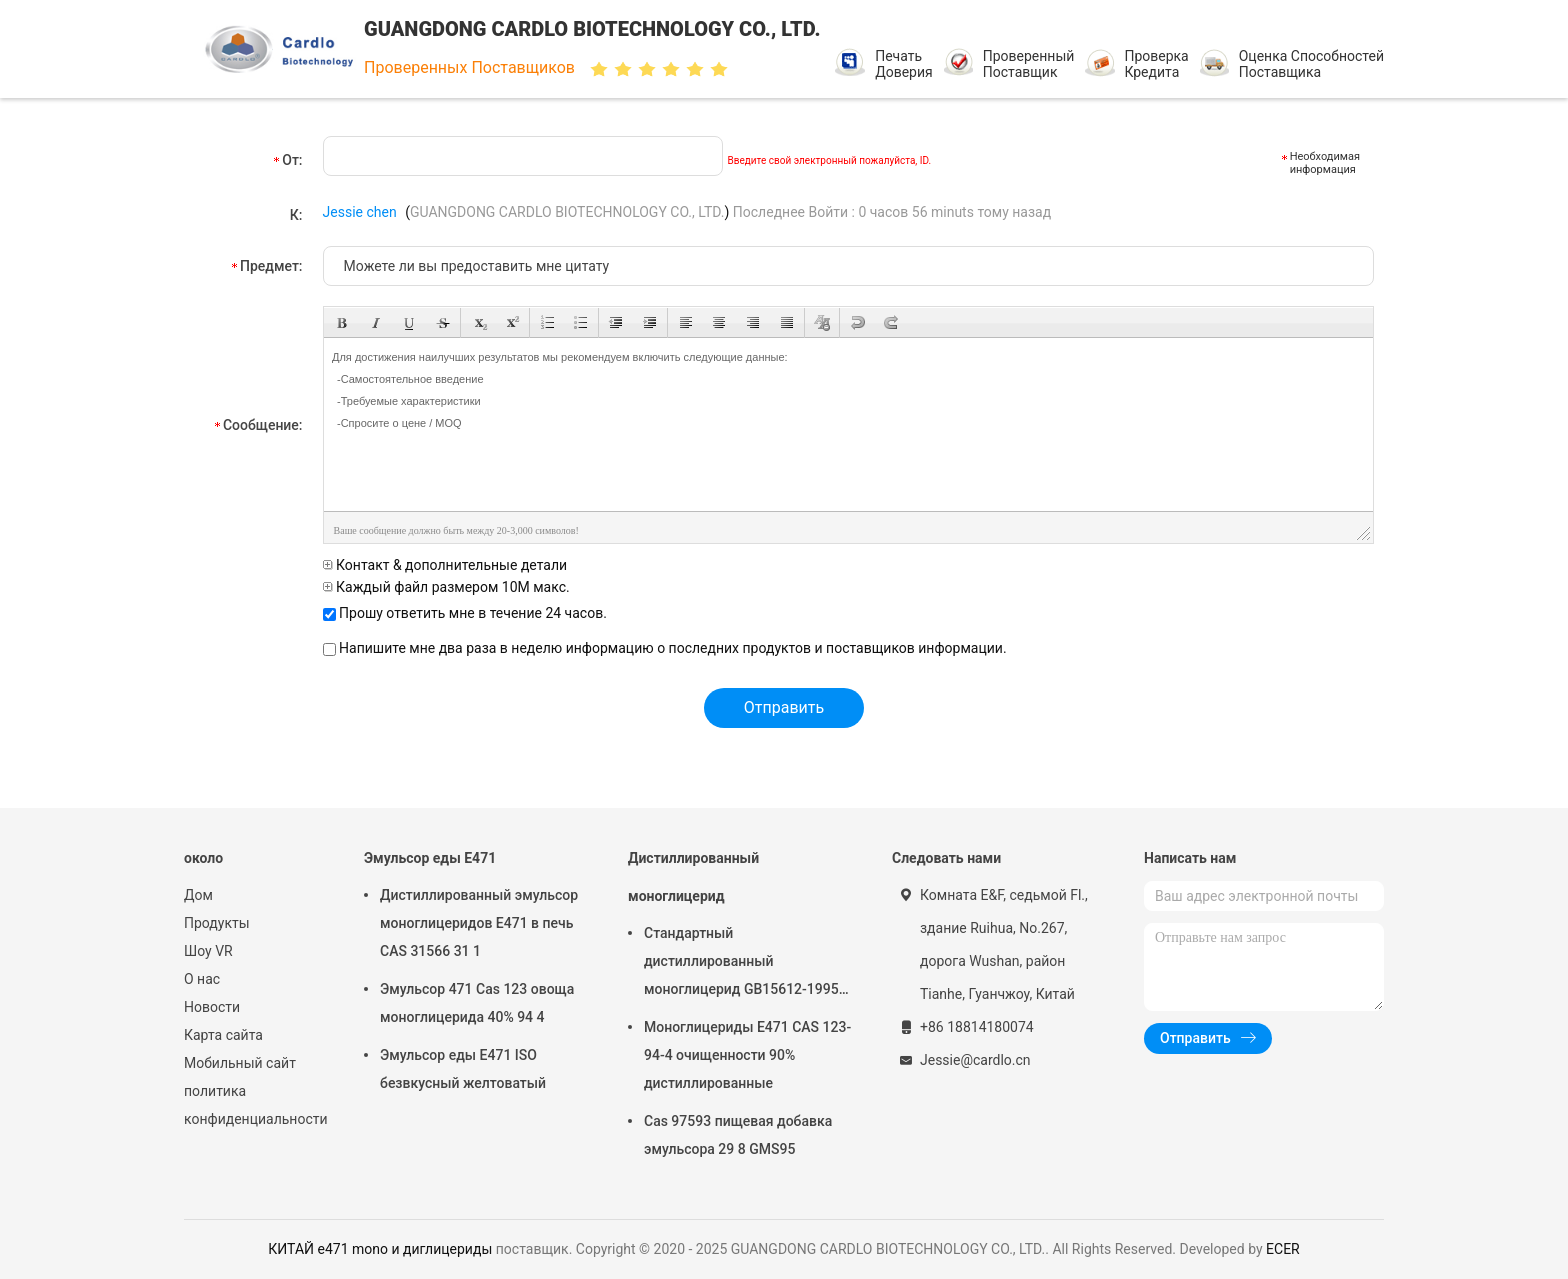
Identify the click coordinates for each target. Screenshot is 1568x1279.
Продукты (217, 923)
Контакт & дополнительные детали (445, 565)
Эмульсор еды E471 (430, 858)
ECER (1283, 1249)
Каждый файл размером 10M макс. (446, 587)
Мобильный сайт (240, 1063)
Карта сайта (223, 1035)
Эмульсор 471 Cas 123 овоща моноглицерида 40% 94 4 (477, 1003)
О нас (202, 979)
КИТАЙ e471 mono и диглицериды (380, 1249)
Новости (212, 1007)
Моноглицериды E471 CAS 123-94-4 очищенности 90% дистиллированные (747, 1055)
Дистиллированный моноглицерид (693, 877)
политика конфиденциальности (254, 1105)
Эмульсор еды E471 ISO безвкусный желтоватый (463, 1069)
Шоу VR (208, 951)
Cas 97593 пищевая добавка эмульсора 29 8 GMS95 (738, 1135)
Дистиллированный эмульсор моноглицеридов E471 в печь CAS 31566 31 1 (479, 923)
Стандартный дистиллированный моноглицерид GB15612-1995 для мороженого (741, 964)
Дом (198, 895)
